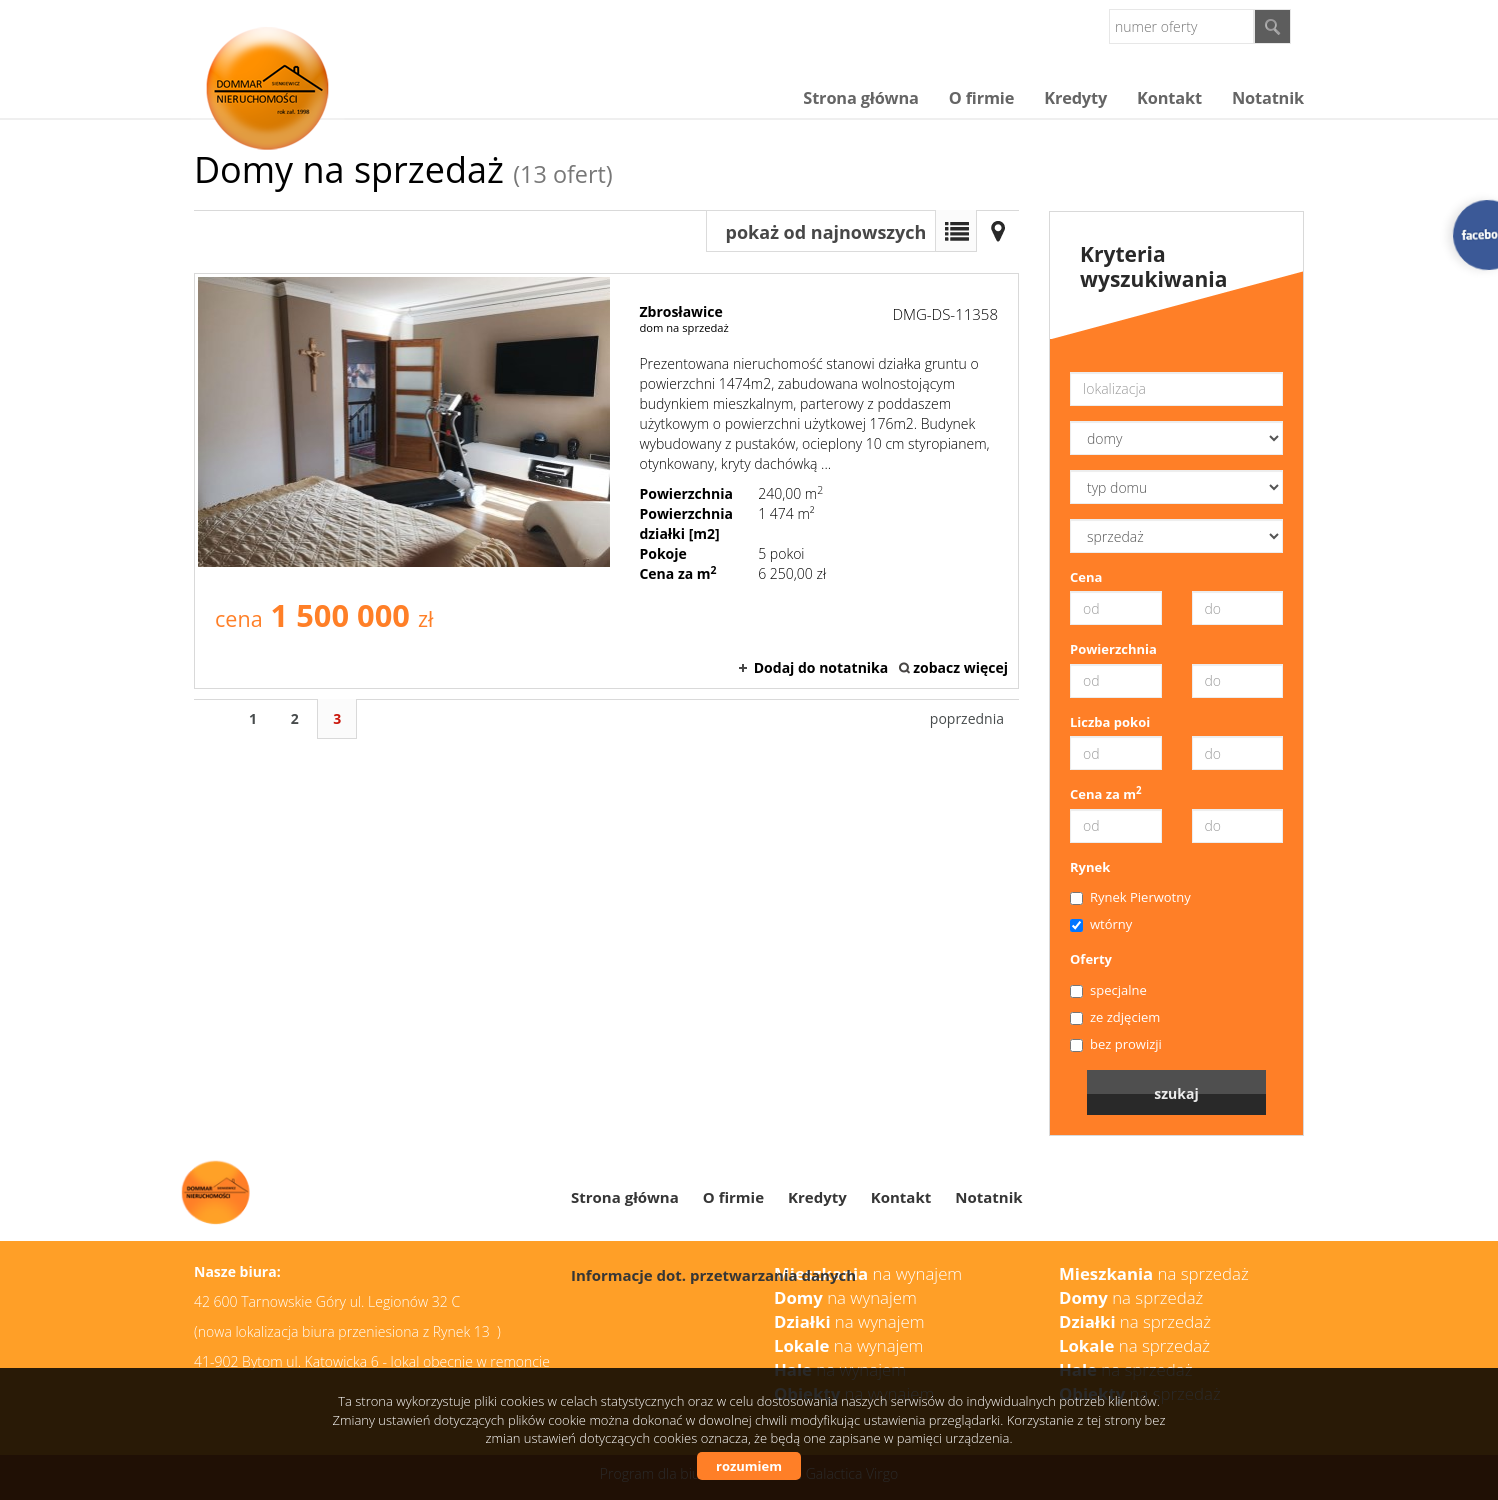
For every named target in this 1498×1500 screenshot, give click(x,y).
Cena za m (1106, 794)
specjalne (1108, 990)
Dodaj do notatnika (821, 667)
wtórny (1101, 924)
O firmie (981, 98)
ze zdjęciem (1115, 1017)
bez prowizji (1116, 1044)
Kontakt (1169, 98)
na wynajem (849, 1321)
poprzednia (967, 718)
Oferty (1091, 959)
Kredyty (1075, 98)
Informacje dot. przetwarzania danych (713, 1275)
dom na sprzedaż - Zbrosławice (606, 481)
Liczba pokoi (1110, 722)
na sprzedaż (1135, 1321)
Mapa (998, 231)
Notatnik (1268, 98)
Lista (956, 231)
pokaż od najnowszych (826, 232)
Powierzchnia (1113, 649)
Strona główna (860, 98)
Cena (1086, 577)
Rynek (1090, 867)
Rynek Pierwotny (1130, 897)
